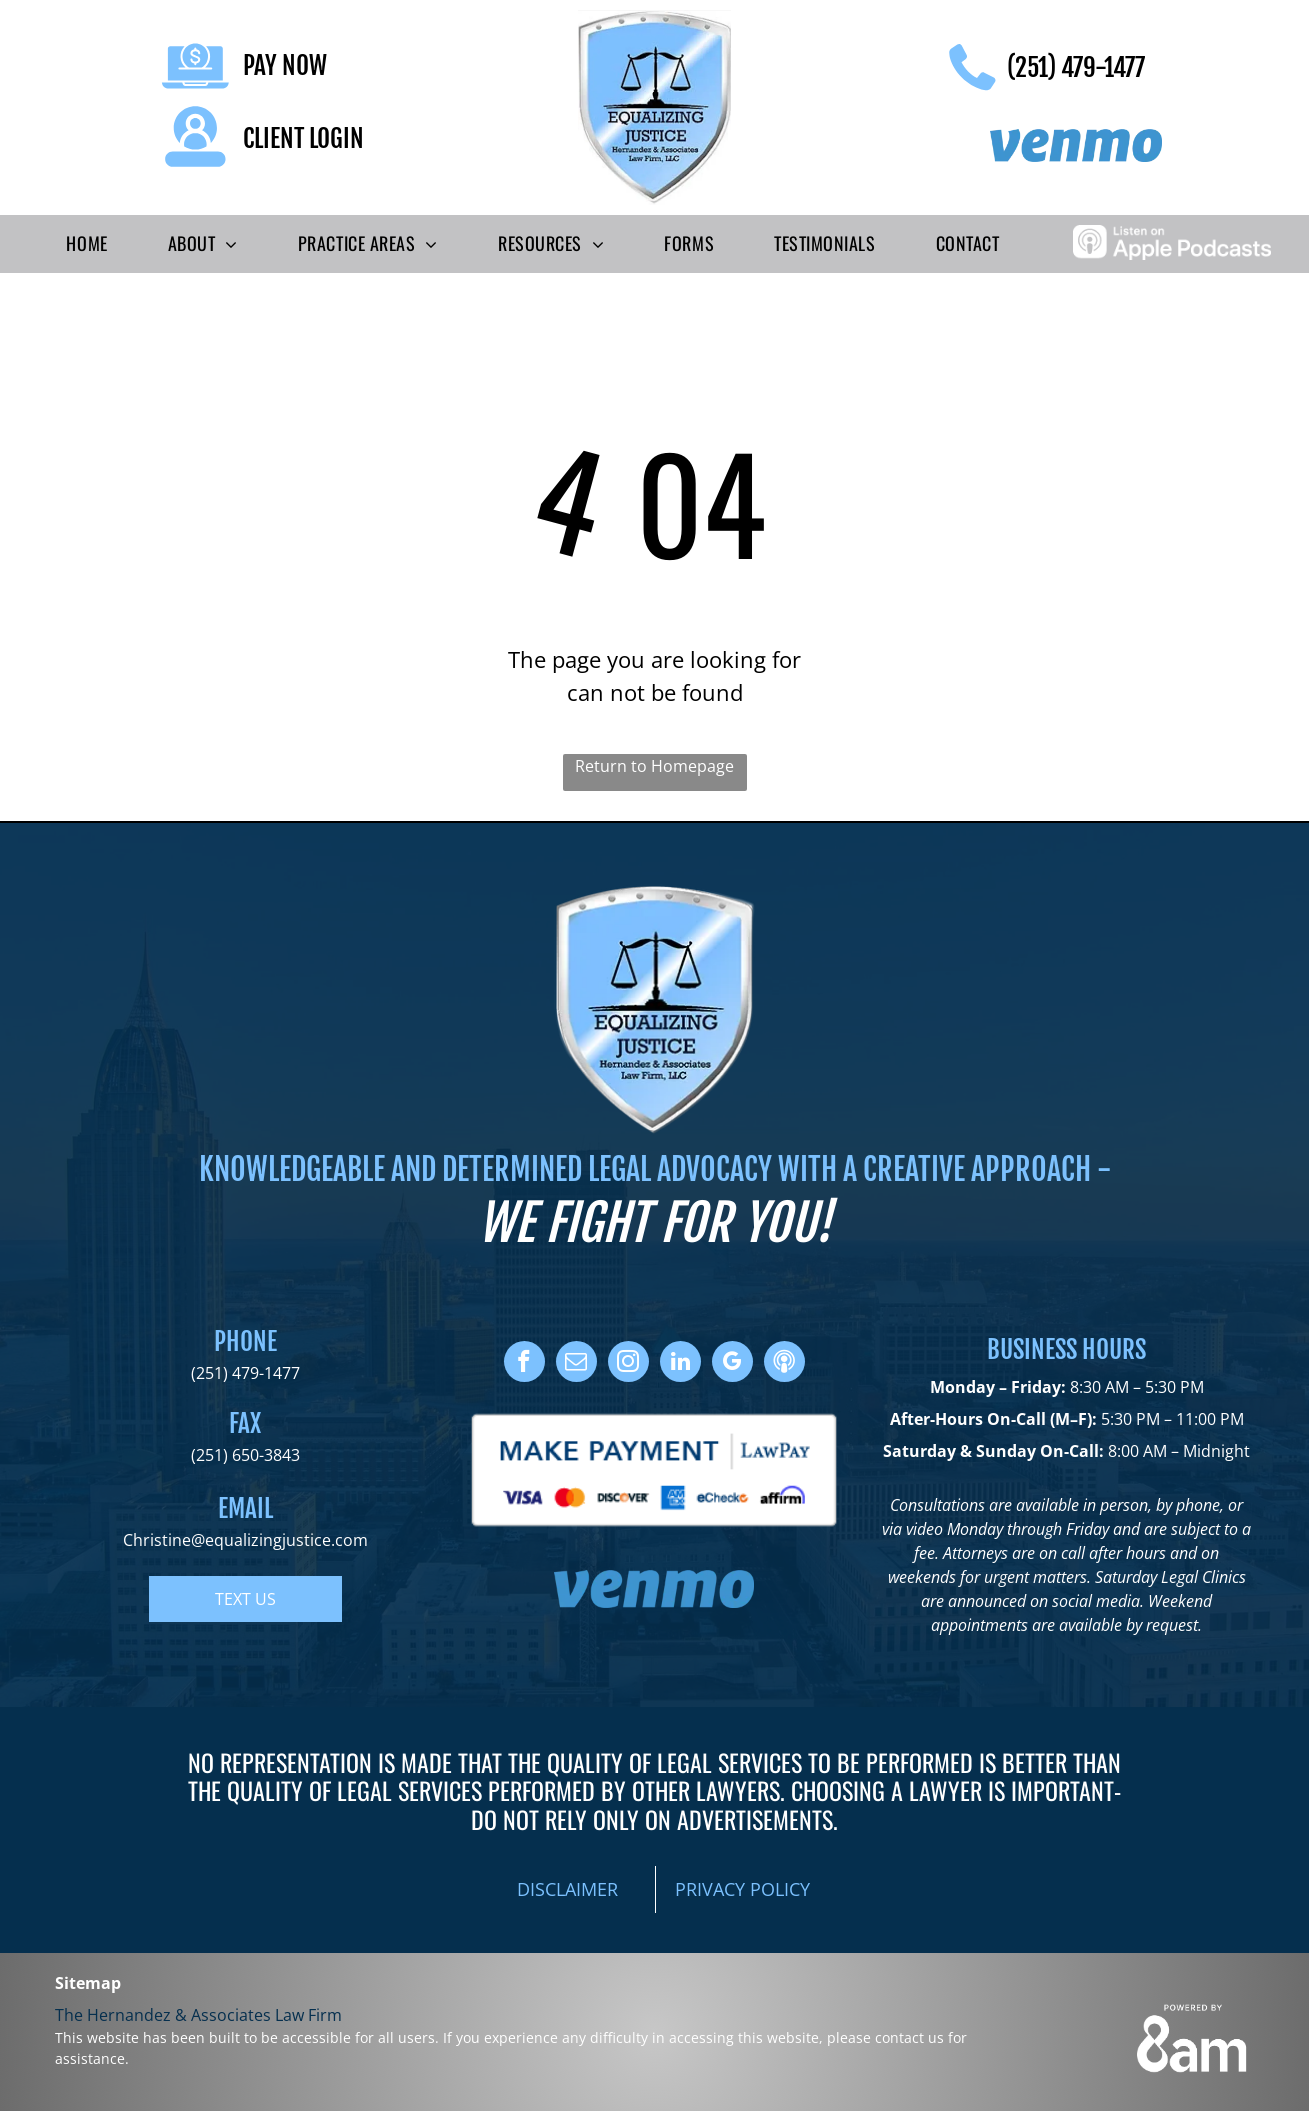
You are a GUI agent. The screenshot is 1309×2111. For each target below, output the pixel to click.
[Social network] (784, 1364)
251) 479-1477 (248, 1373)
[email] (576, 1364)
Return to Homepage (654, 766)
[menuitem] (86, 244)
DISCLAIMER (567, 1889)
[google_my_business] (732, 1364)
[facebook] (524, 1364)
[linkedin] (680, 1364)
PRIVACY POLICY (742, 1889)
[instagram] (628, 1364)
